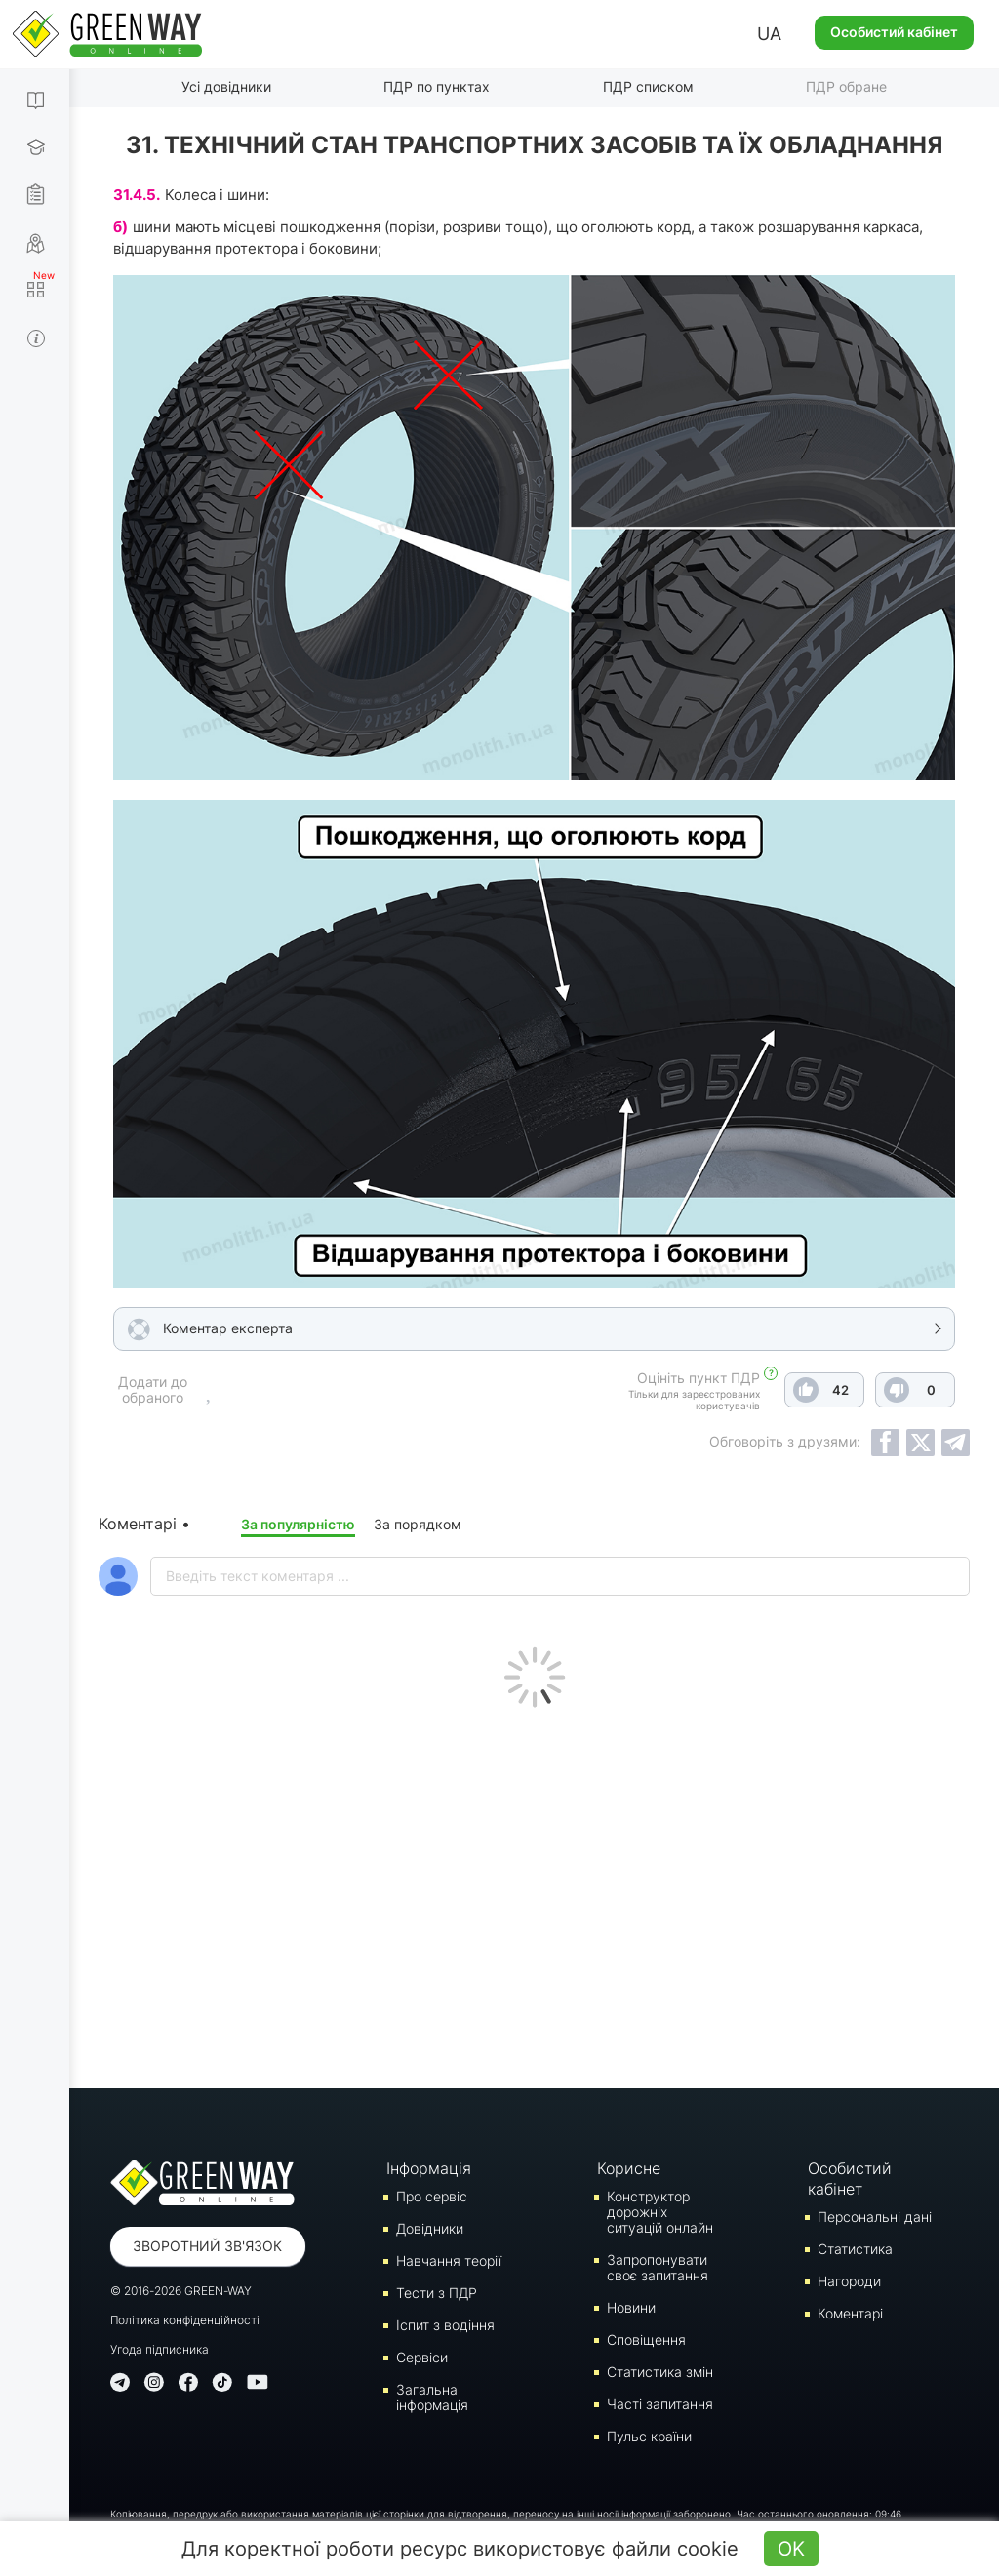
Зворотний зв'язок (207, 2246)
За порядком (417, 1524)
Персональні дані (875, 2216)
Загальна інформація (432, 2397)
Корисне (628, 2168)
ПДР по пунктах (436, 86)
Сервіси (422, 2357)
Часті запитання (660, 2404)
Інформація (428, 2168)
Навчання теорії (448, 2260)
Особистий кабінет (894, 31)
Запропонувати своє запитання (657, 2267)
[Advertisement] (534, 1893)
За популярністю (298, 1524)
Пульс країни (649, 2436)
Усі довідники (226, 86)
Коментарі (850, 2313)
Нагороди (849, 2281)
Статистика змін (660, 2371)
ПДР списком (648, 86)
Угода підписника (159, 2349)
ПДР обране (846, 86)
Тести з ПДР (436, 2292)
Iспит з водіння (445, 2325)
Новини (631, 2307)
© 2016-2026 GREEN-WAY (181, 2290)
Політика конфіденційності (185, 2320)
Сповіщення (646, 2339)
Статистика (855, 2248)
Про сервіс (431, 2196)
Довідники (429, 2228)
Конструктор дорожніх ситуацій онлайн (660, 2212)
